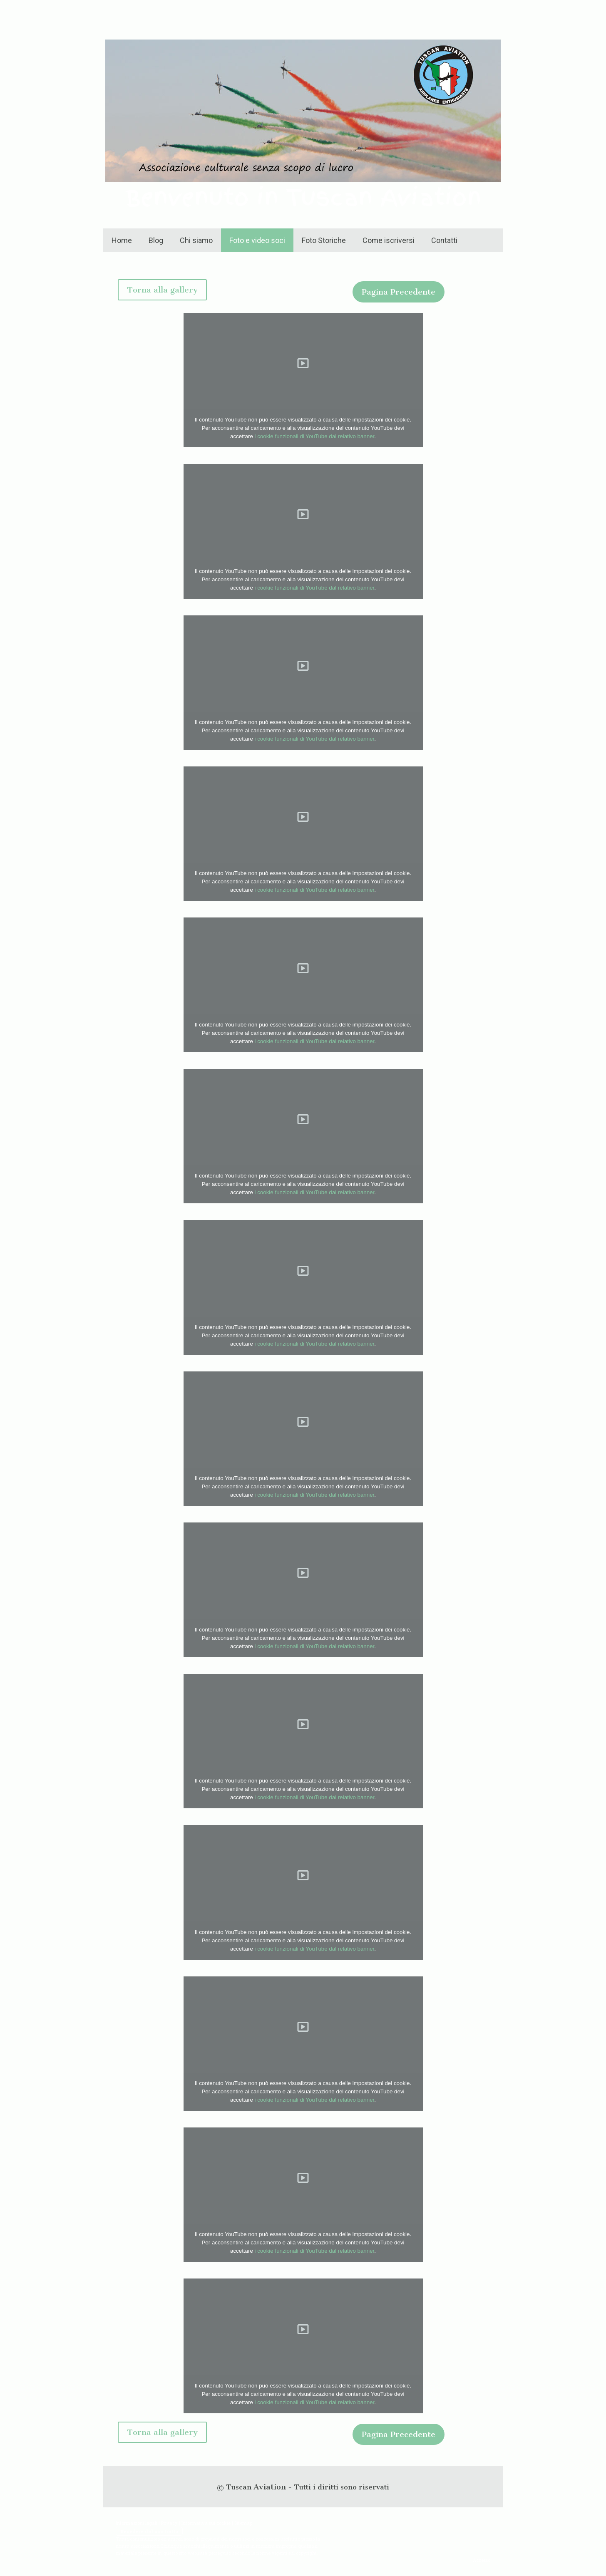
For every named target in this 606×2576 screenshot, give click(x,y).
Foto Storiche (324, 240)
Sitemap (243, 2523)
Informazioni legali (136, 2523)
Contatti (444, 240)
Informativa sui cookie (206, 2523)
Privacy (169, 2523)
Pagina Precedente (398, 292)
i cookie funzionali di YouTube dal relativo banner (315, 436)
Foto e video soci (257, 240)
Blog (156, 240)
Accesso (481, 2560)
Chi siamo (196, 240)
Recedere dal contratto (149, 2531)
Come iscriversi (389, 240)
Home (122, 240)
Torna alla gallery (162, 290)
